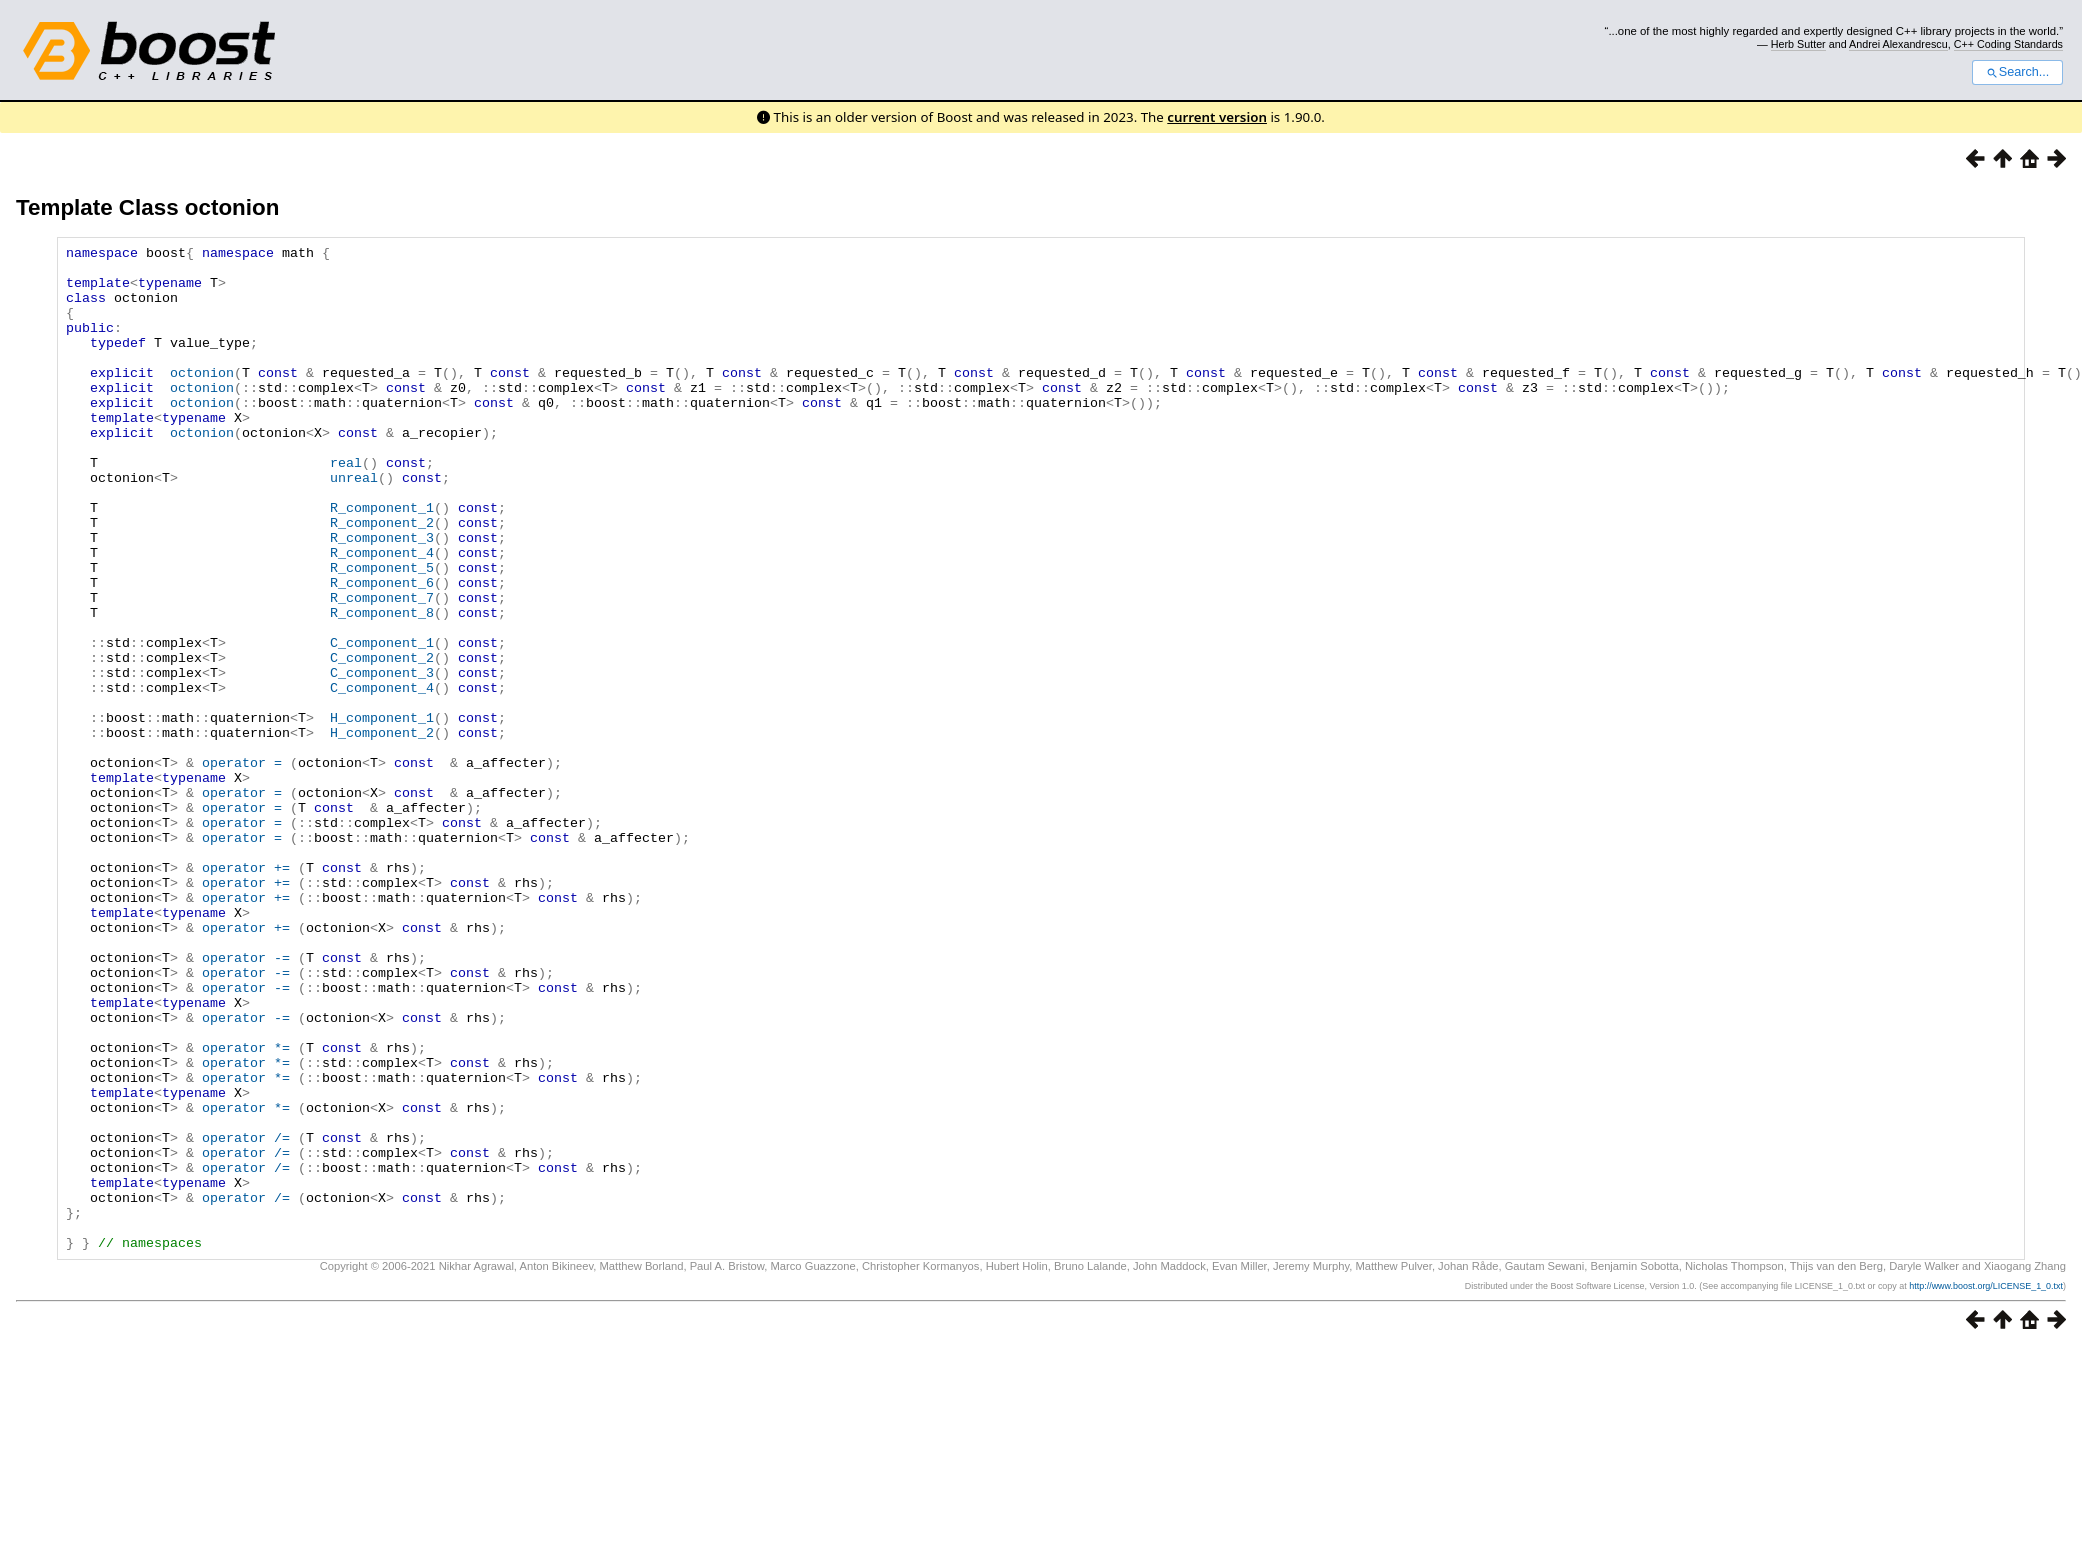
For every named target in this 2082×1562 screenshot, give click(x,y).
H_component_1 (382, 813)
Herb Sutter (1798, 44)
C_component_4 (382, 777)
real (346, 507)
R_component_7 (382, 669)
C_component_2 (382, 741)
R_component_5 (382, 633)
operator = (242, 867)
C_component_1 (382, 723)
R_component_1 (382, 561)
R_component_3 (382, 597)
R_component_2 (382, 579)
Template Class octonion (147, 207)
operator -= (246, 1101)
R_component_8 (382, 687)
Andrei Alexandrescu (1898, 44)
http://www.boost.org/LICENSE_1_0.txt (1986, 1487)
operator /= (246, 1317)
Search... (2017, 72)
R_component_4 (382, 615)
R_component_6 (382, 651)
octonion (202, 399)
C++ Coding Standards (2008, 44)
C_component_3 (382, 759)
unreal (354, 525)
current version (1217, 117)
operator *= (246, 1209)
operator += (246, 993)
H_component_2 (382, 831)
